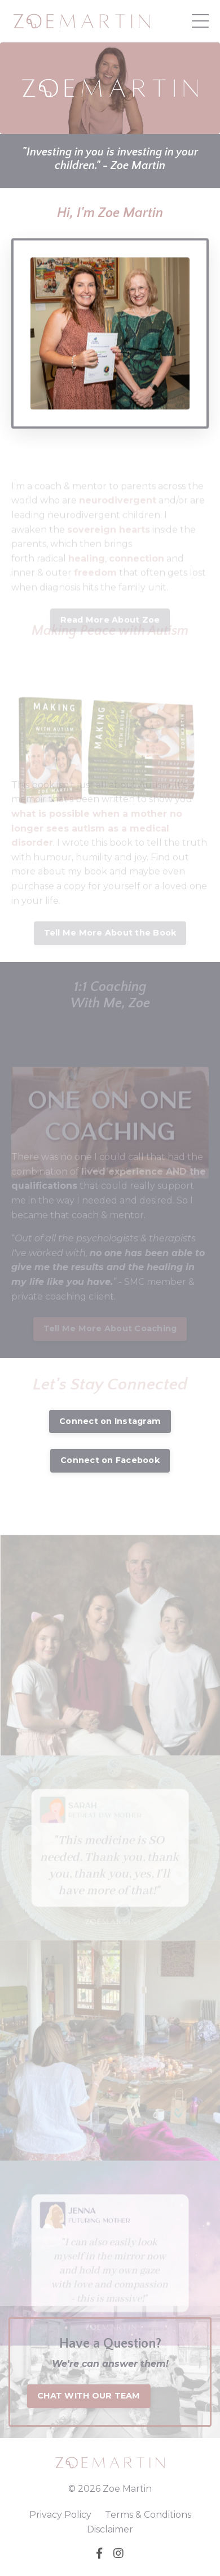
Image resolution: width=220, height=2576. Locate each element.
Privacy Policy (60, 2514)
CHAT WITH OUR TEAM (88, 2396)
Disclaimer (110, 2529)
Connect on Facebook (110, 1460)
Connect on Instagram (110, 1421)
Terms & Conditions (148, 2514)
